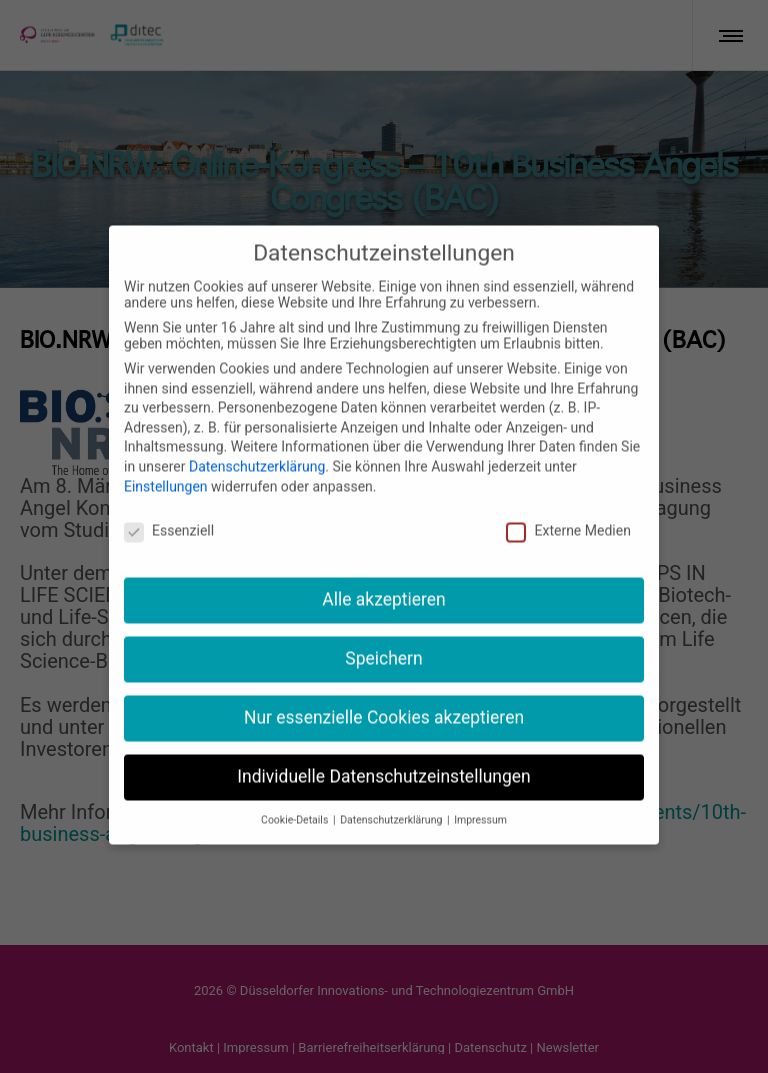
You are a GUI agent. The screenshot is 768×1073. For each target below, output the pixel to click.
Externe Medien (568, 504)
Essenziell (169, 504)
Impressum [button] (480, 793)
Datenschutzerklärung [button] (392, 793)
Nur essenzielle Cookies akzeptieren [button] (384, 691)
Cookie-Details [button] (296, 793)
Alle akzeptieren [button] (384, 573)
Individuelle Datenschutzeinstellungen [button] (383, 750)
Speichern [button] (383, 632)
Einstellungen (166, 459)
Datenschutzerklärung (257, 440)
